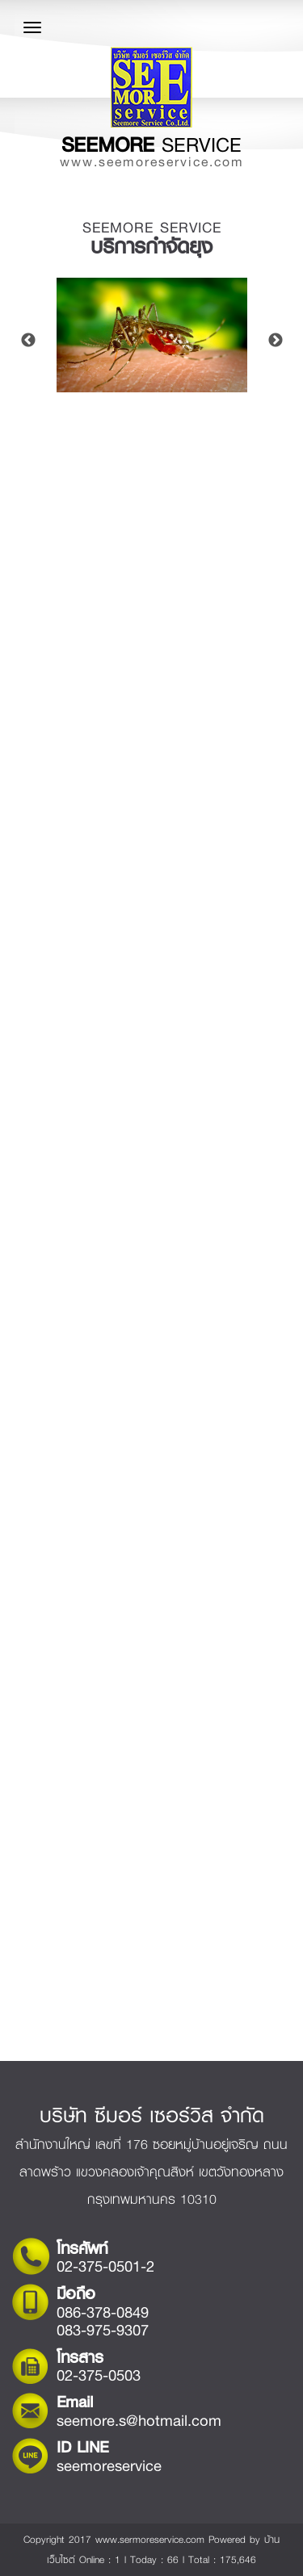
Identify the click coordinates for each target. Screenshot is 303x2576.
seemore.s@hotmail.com (139, 2420)
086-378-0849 (103, 2312)
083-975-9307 (103, 2330)
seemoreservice (109, 2465)
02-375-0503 (99, 2375)
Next (275, 341)
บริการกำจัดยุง (151, 246)
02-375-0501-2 (105, 2266)
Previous (28, 341)
